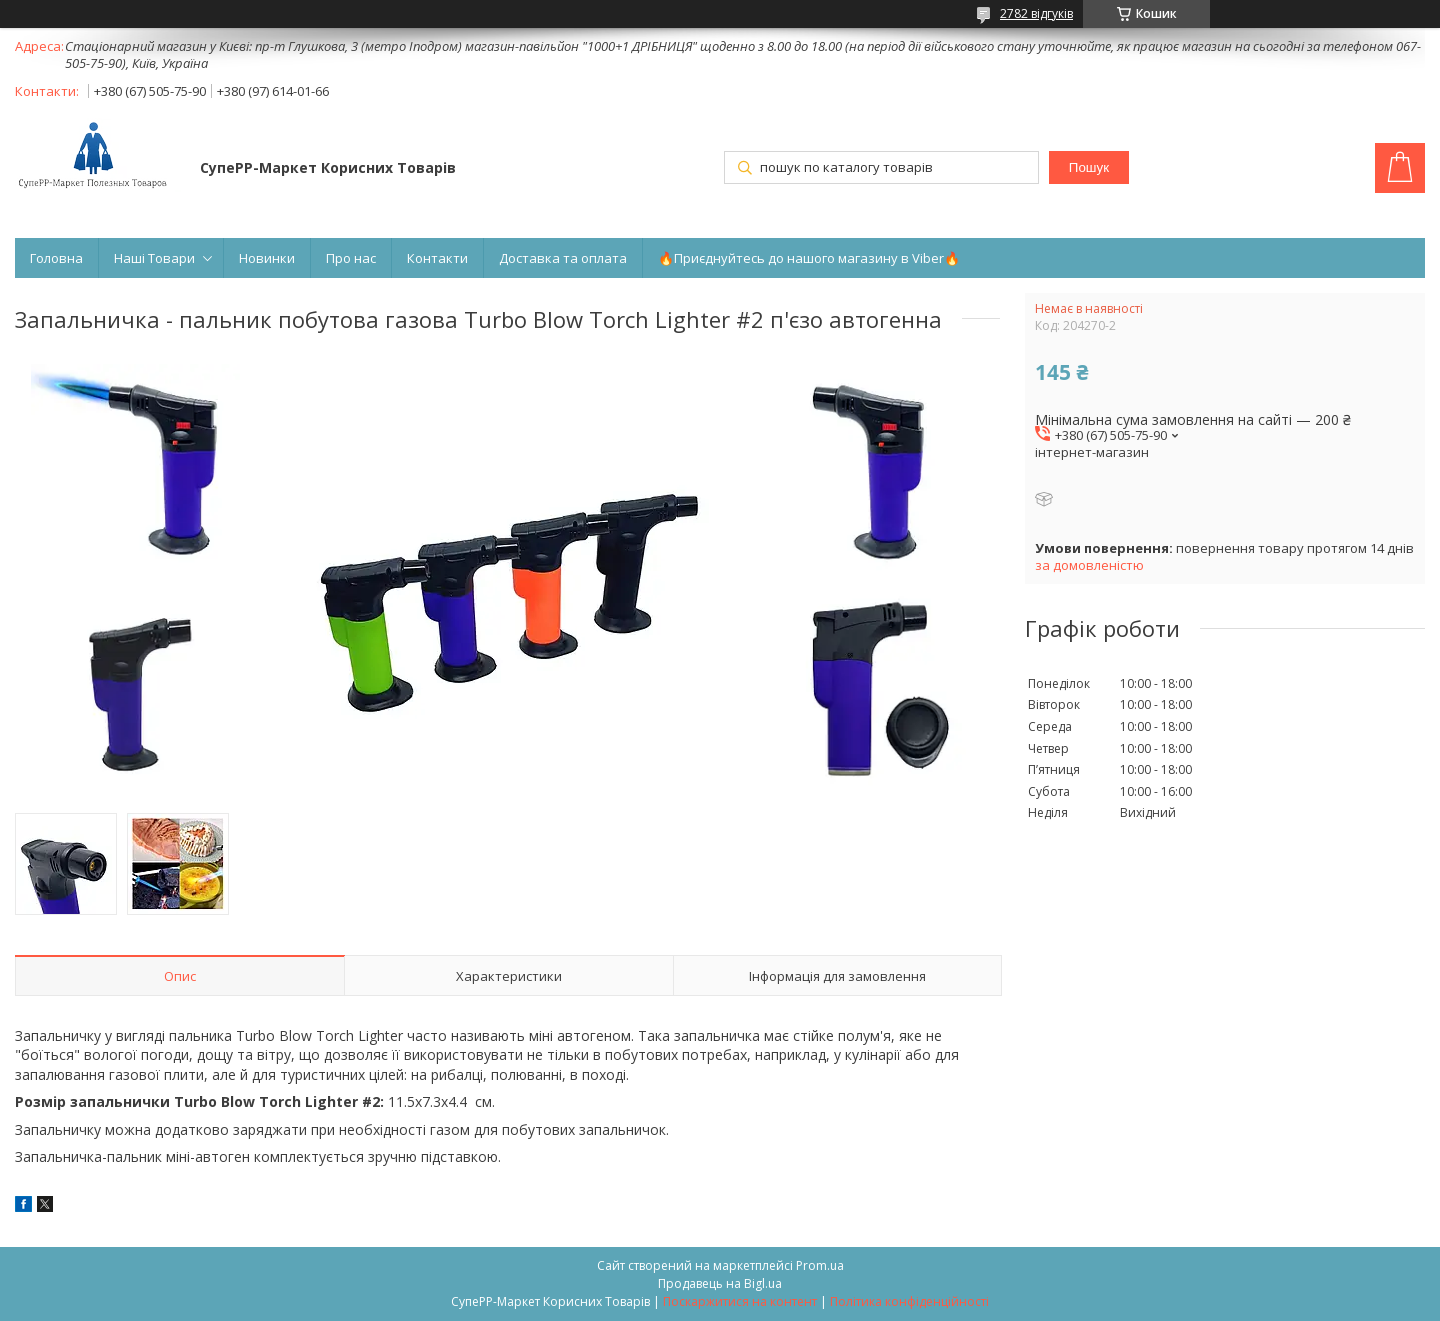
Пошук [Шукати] (1089, 167)
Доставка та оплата (563, 258)
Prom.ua (820, 1265)
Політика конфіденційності (909, 1301)
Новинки (267, 258)
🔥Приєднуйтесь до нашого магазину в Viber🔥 (809, 258)
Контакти (437, 258)
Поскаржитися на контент (740, 1301)
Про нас (351, 258)
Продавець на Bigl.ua (720, 1283)
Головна (56, 258)
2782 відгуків (1036, 13)
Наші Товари (154, 258)
